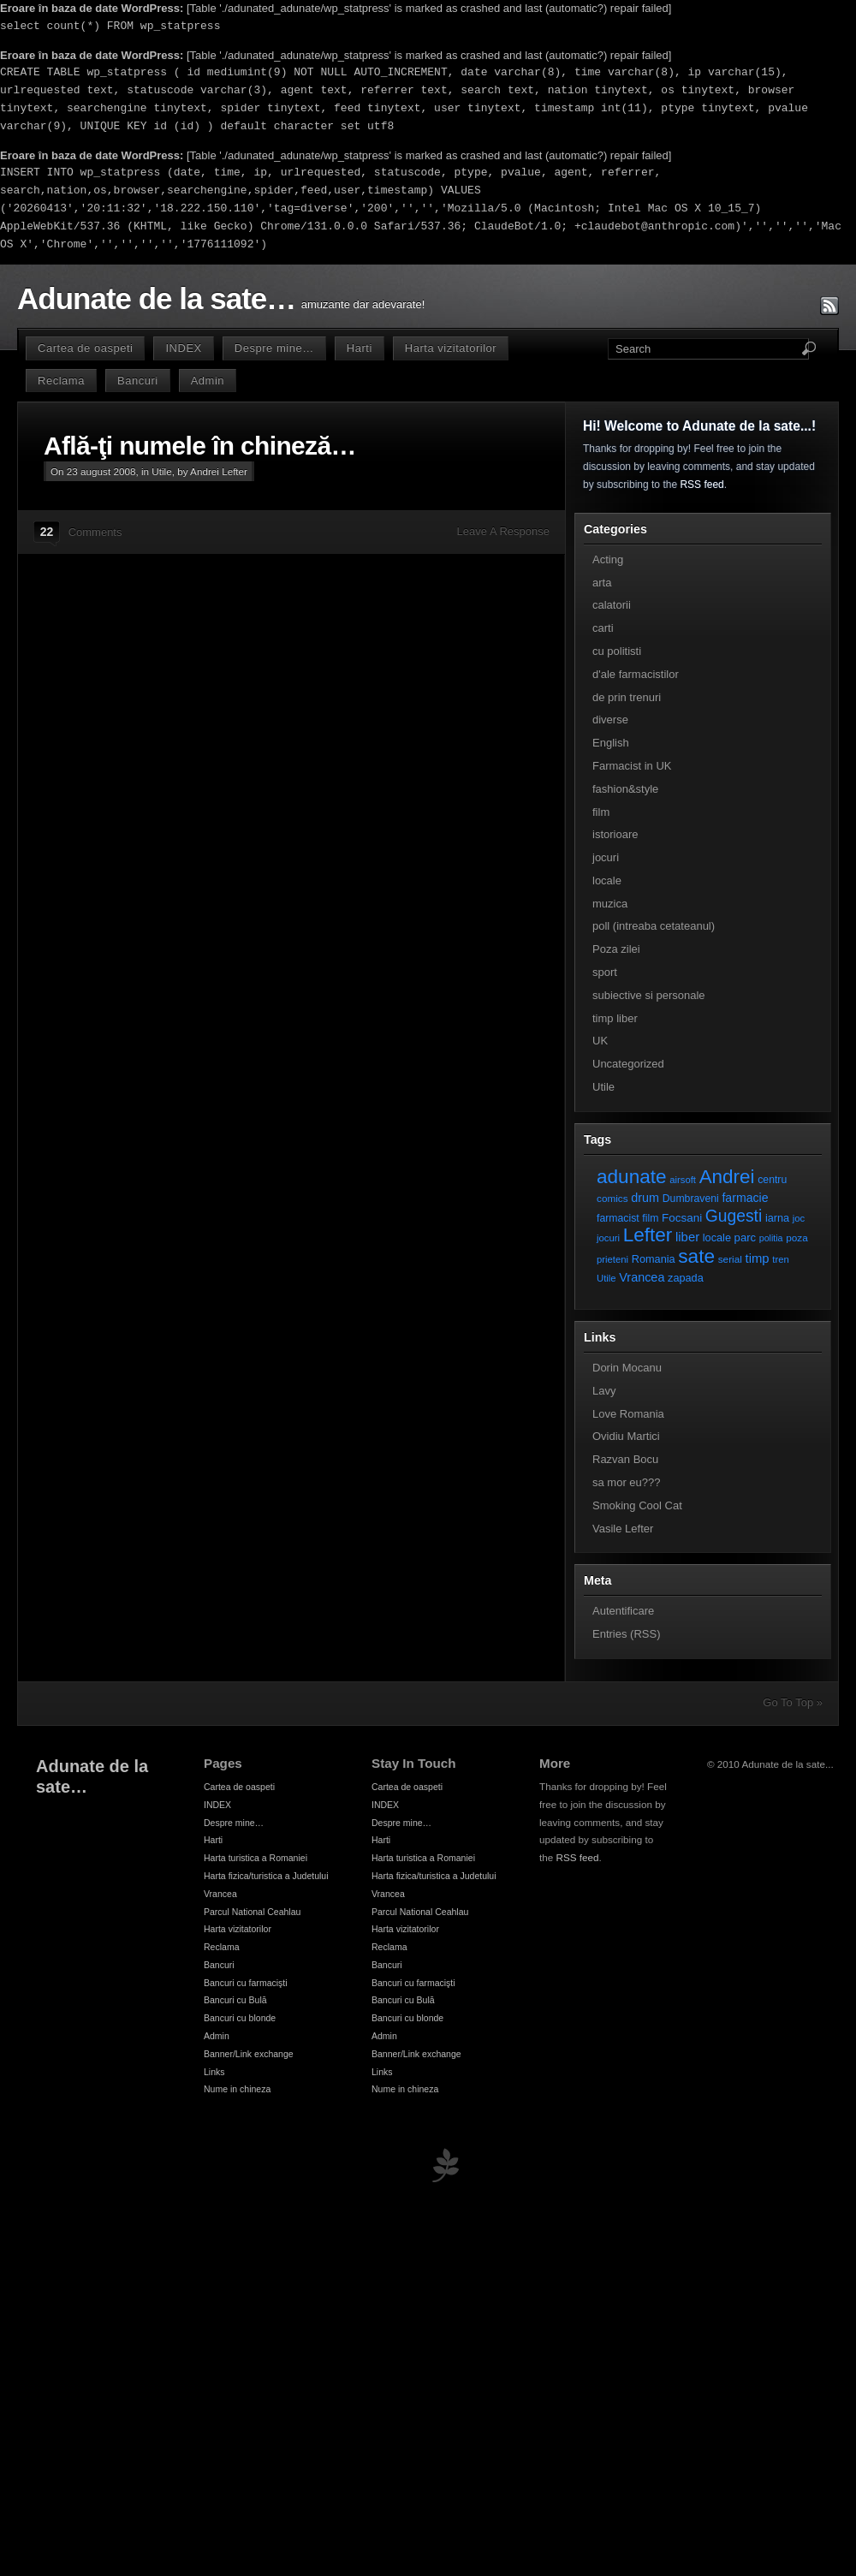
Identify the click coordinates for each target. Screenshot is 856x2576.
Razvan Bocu (625, 1459)
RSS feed (701, 485)
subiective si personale (648, 995)
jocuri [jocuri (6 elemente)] (608, 1238)
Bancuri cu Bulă (235, 2000)
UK (600, 1040)
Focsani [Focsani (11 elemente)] (682, 1217)
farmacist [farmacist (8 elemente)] (618, 1218)
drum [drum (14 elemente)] (645, 1198)
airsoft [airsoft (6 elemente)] (682, 1180)
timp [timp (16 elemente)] (758, 1258)
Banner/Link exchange (249, 2054)
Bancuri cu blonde (240, 2018)
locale (606, 880)
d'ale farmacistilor (635, 674)
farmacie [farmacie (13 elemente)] (745, 1198)
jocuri (605, 857)
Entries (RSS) (626, 1633)
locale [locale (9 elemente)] (717, 1237)
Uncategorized (628, 1063)
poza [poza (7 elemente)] (797, 1237)
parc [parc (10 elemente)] (745, 1237)
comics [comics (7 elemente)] (612, 1198)
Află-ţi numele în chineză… (200, 445)
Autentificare (623, 1610)
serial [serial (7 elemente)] (730, 1258)
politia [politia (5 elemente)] (771, 1238)
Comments (95, 532)
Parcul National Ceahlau (252, 1912)
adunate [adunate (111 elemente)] (632, 1176)
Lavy (603, 1390)
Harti (359, 348)
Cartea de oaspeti (85, 348)
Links (214, 2072)
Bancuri (137, 380)
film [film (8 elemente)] (650, 1218)
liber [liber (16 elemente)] (687, 1237)
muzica (609, 903)
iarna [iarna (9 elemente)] (777, 1217)
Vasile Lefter (622, 1528)
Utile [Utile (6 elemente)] (606, 1278)
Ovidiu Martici (626, 1436)
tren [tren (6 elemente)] (780, 1259)
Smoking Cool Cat (637, 1505)
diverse (610, 719)
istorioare (615, 834)
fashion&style (625, 788)
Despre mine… (274, 348)
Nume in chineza (237, 2089)
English (610, 742)
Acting (607, 559)
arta (601, 582)
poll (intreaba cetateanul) (653, 925)
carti (603, 628)
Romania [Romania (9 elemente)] (653, 1258)
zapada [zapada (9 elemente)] (686, 1277)
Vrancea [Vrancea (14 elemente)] (641, 1277)
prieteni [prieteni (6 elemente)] (612, 1259)
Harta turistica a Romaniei (255, 1858)
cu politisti (616, 651)
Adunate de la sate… (156, 298)
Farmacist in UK (631, 765)
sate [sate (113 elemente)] (696, 1256)
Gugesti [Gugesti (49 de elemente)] (733, 1216)
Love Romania (628, 1413)
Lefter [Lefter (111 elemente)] (648, 1235)
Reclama (61, 380)
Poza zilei (616, 949)
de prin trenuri (626, 697)
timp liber (615, 1018)
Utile (161, 471)
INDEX (183, 348)
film (600, 812)
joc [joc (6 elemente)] (799, 1218)
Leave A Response (503, 531)
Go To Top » (793, 1702)
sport (604, 972)
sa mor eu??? (626, 1482)
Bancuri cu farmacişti (246, 1983)
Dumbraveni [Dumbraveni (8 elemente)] (691, 1199)
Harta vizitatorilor (450, 348)
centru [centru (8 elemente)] (772, 1180)
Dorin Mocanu (627, 1367)
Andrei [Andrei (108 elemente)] (727, 1176)
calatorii (611, 604)
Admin (207, 380)
